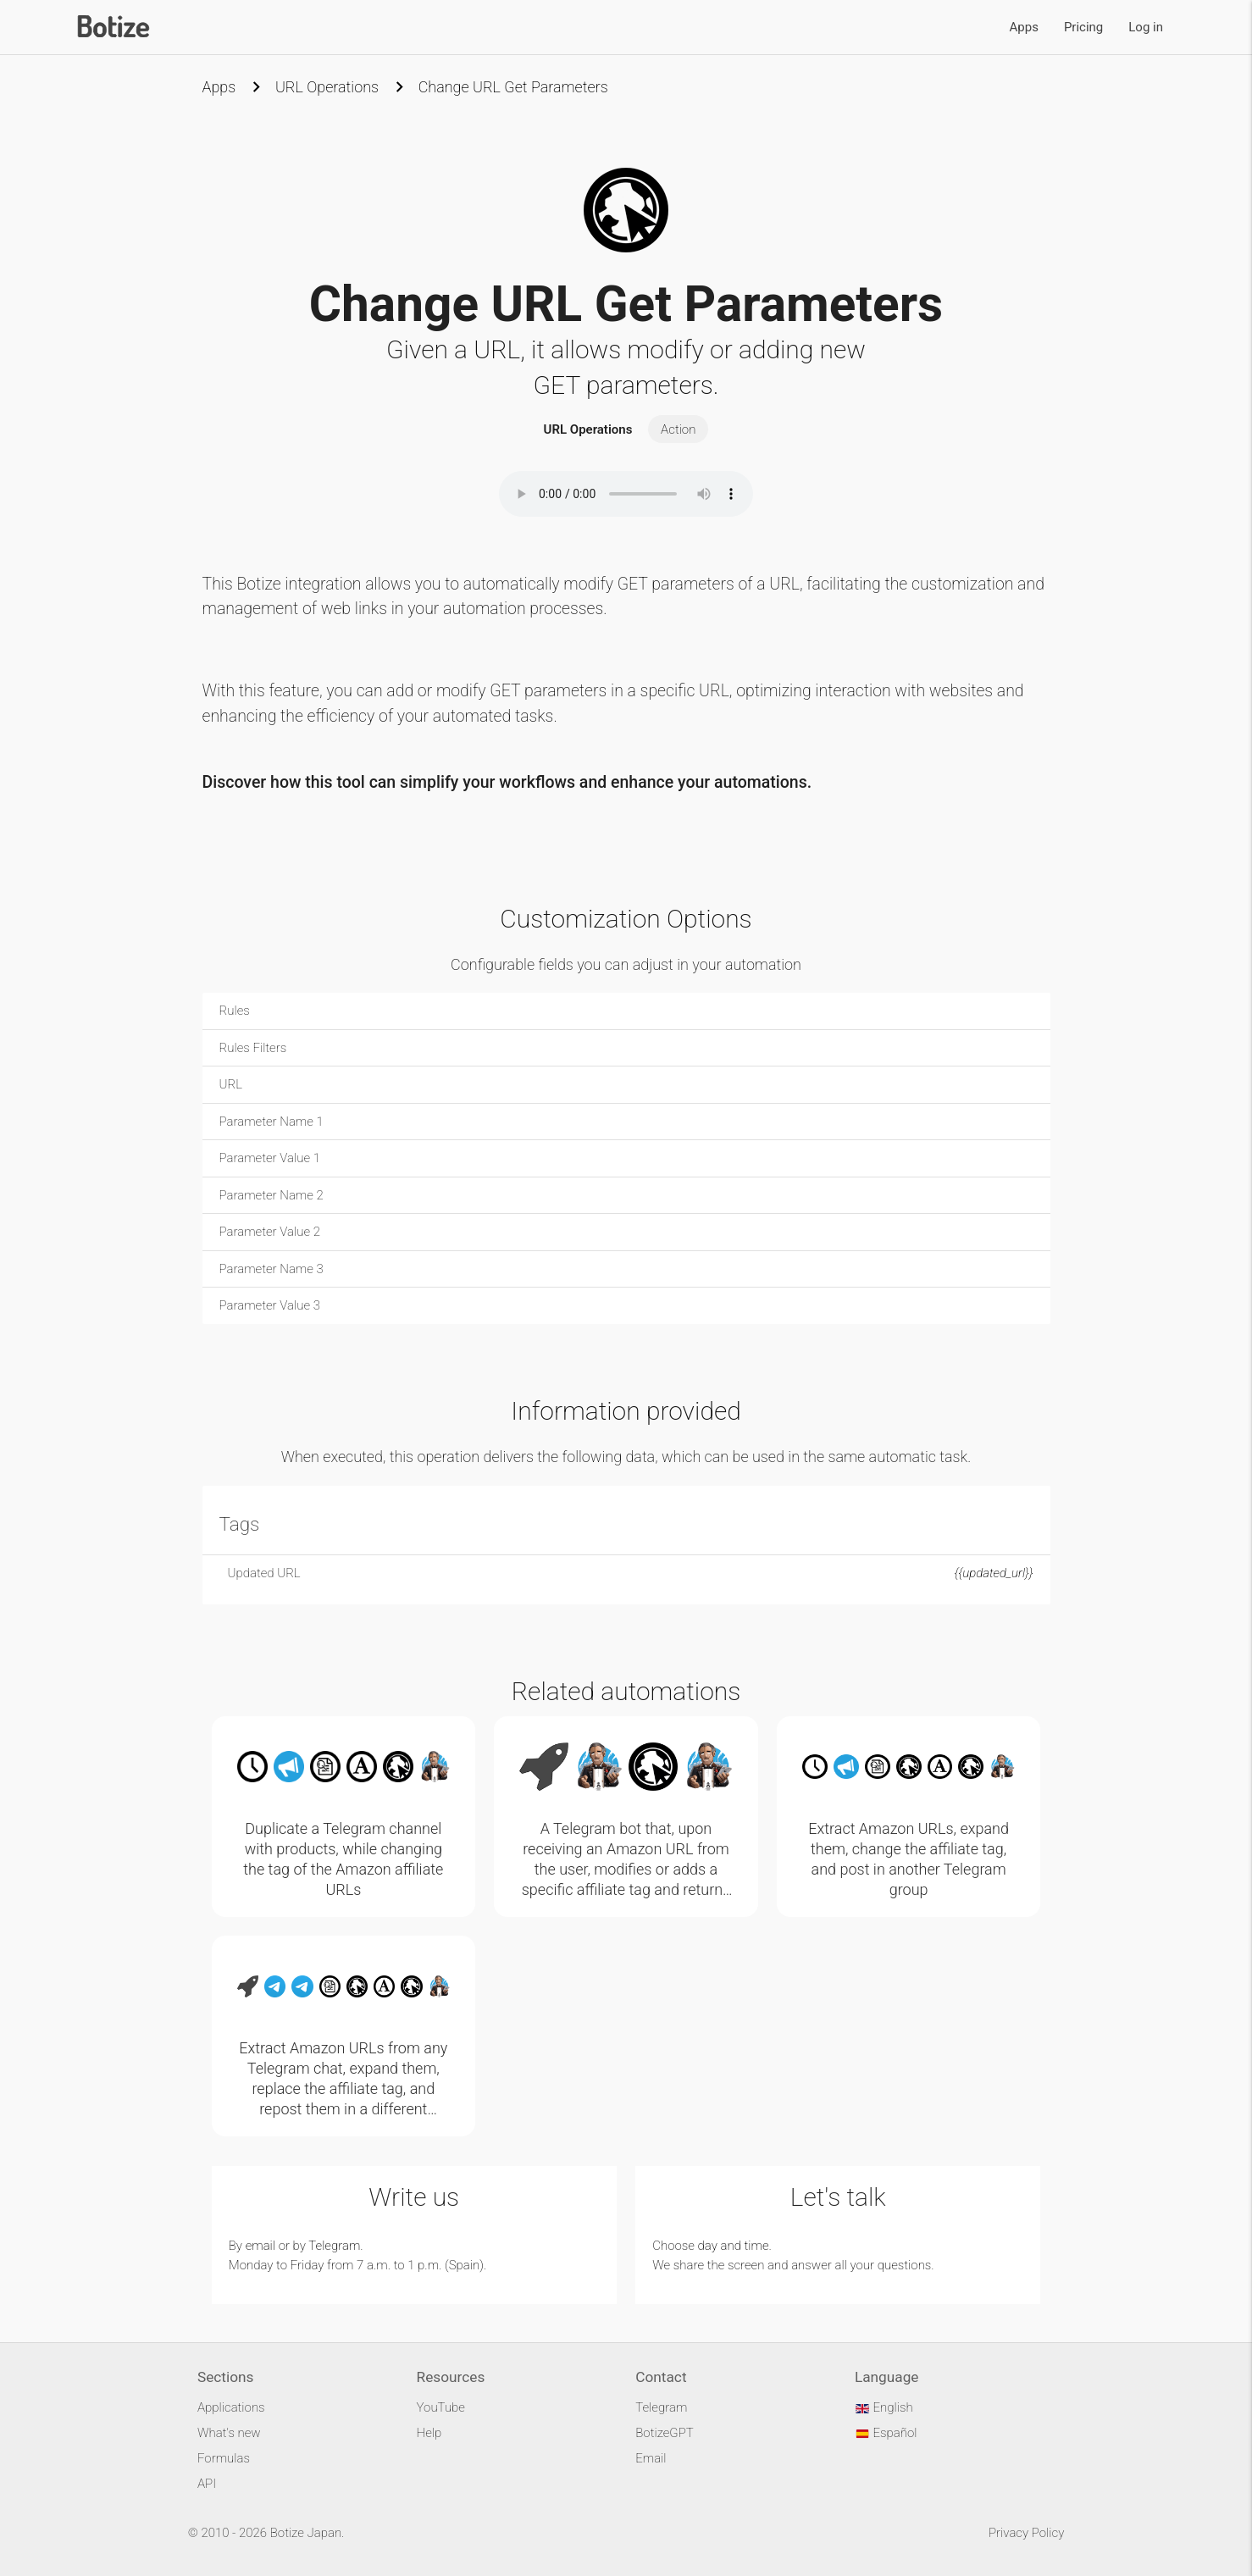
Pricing (1083, 27)
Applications (231, 2407)
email (260, 2245)
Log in (1145, 27)
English (884, 2407)
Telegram (334, 2245)
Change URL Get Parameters (513, 87)
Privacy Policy (1026, 2532)
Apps (1024, 27)
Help (429, 2432)
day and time (733, 2245)
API (206, 2483)
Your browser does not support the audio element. (626, 494)
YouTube (441, 2407)
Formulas (223, 2458)
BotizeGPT (664, 2432)
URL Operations (327, 87)
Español (886, 2432)
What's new (229, 2432)
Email (650, 2458)
